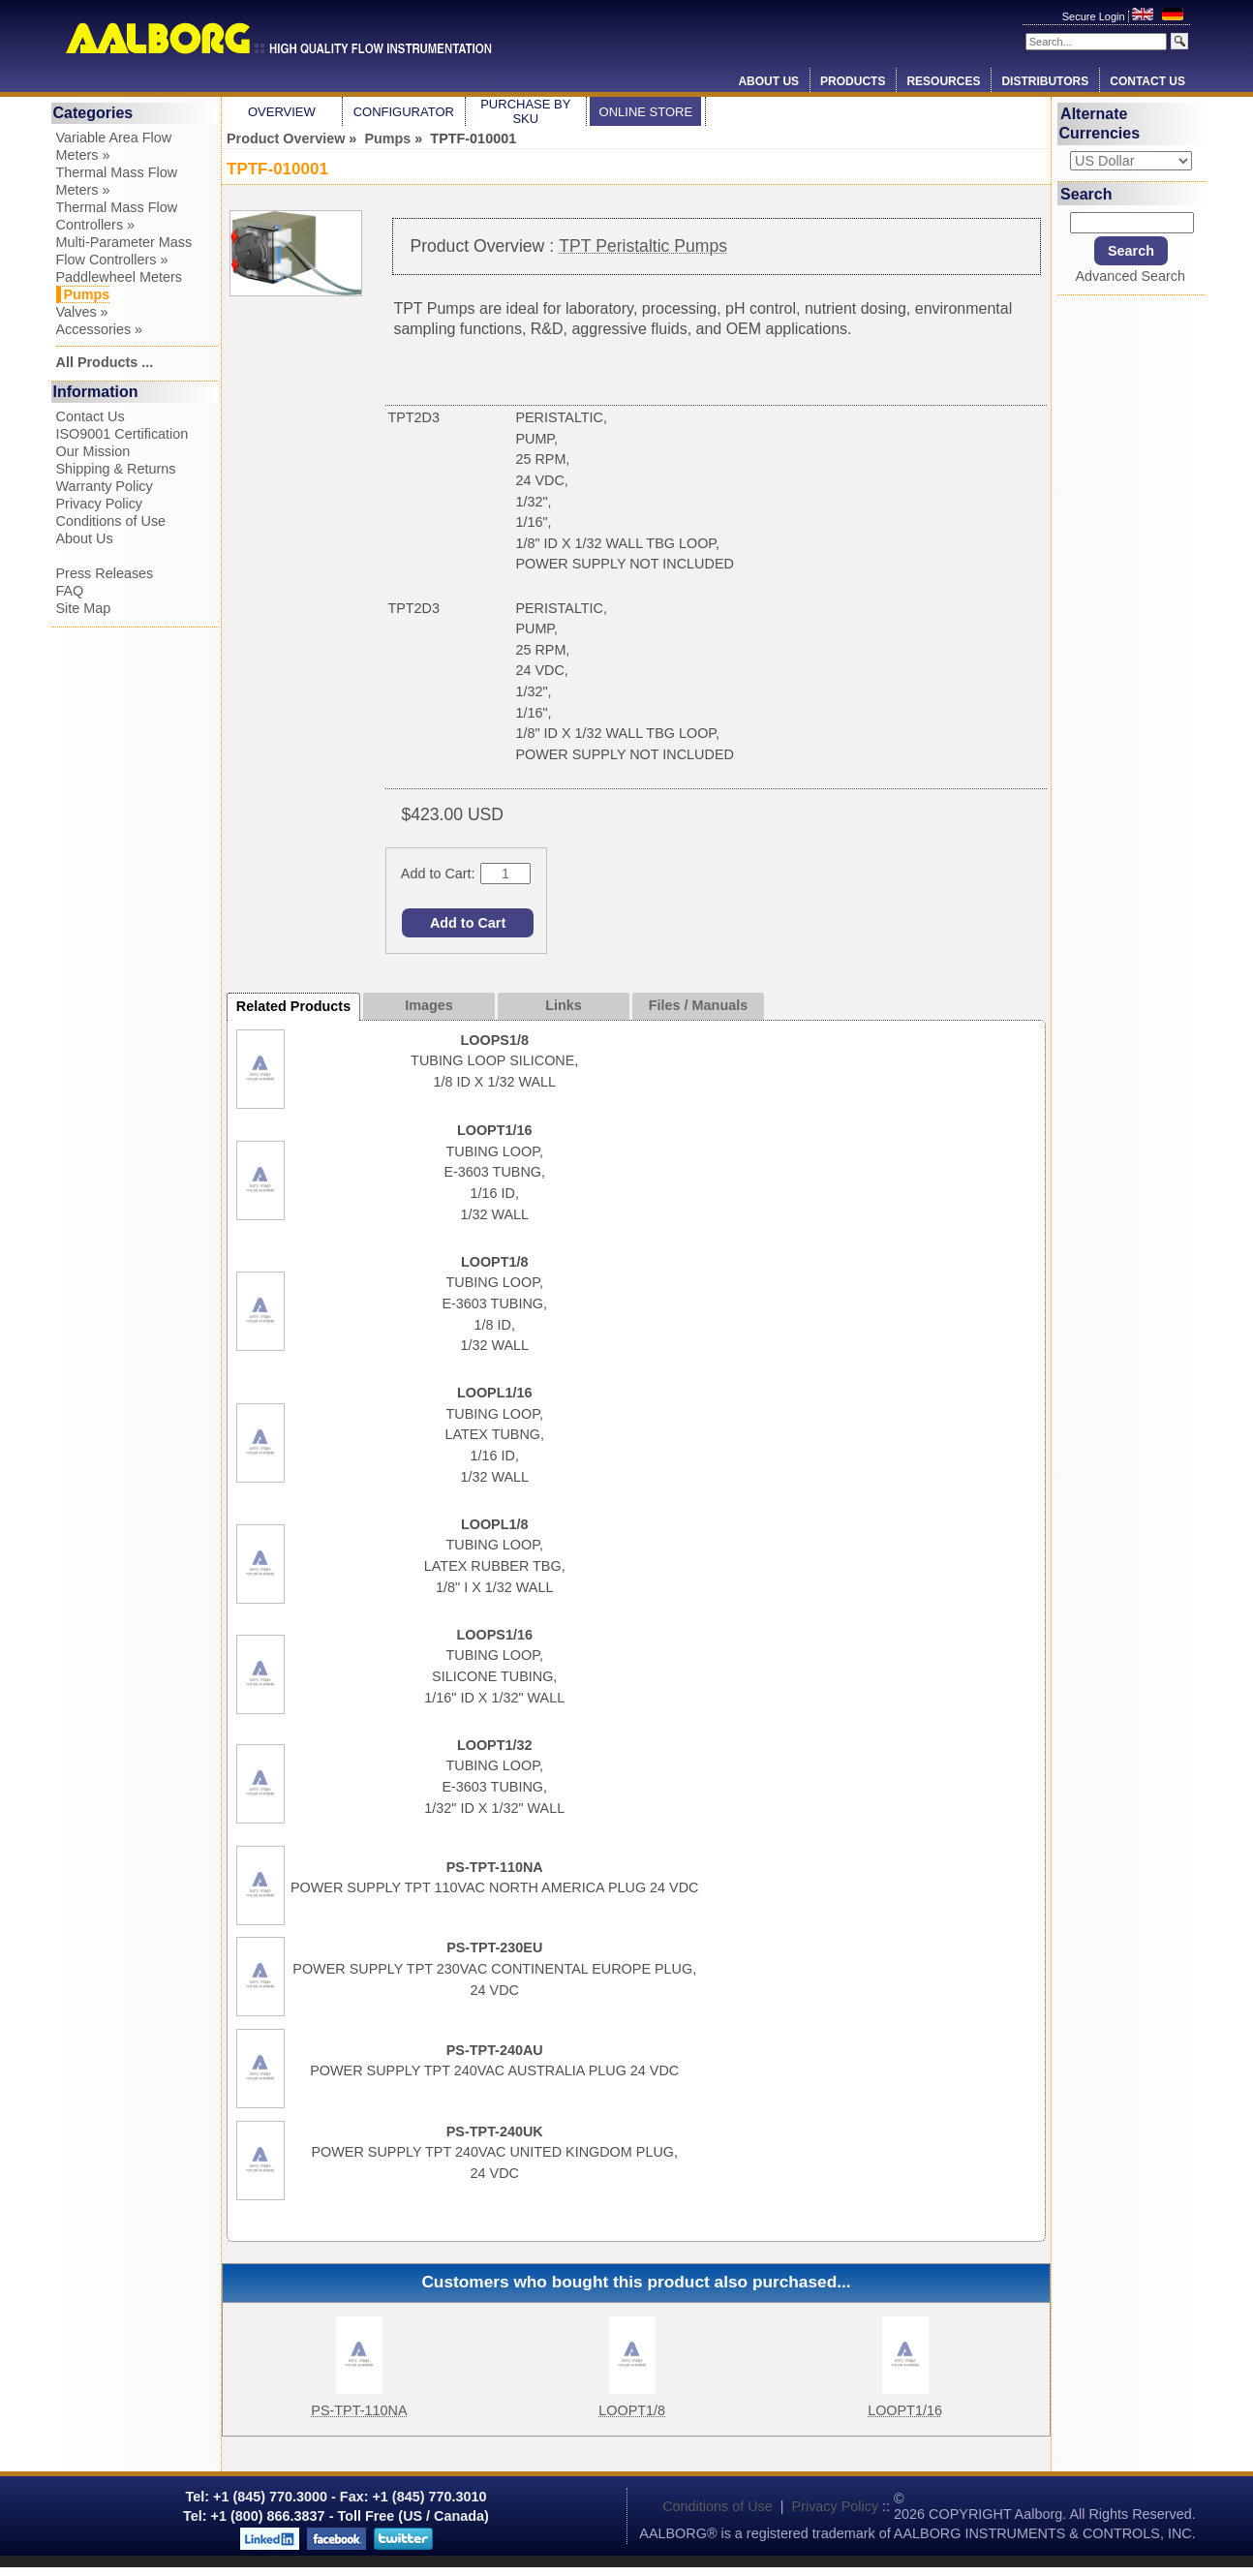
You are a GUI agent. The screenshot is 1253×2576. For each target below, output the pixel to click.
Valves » (82, 312)
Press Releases (105, 573)
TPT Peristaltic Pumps (643, 246)
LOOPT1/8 (631, 2410)
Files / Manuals (698, 1005)
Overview (282, 112)
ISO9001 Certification (122, 434)
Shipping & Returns (116, 468)
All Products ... (105, 362)
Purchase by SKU (525, 111)
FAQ (70, 590)
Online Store (646, 112)
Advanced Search (1130, 276)
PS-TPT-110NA (359, 2410)
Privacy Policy (99, 503)
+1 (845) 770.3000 (268, 2496)
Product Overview (286, 138)
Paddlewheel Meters (119, 277)
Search (1086, 193)
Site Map (83, 608)
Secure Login (1095, 16)
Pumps (387, 138)
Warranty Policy (104, 486)
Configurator (403, 112)
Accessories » (99, 329)
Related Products (293, 1006)
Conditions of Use (111, 521)
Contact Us (1147, 81)
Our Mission (93, 451)
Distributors (1044, 81)
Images (429, 1005)
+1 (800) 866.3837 (268, 2516)
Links (563, 1005)
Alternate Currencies (1100, 123)
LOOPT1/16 (905, 2410)
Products (852, 81)
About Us (768, 81)
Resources (943, 81)
